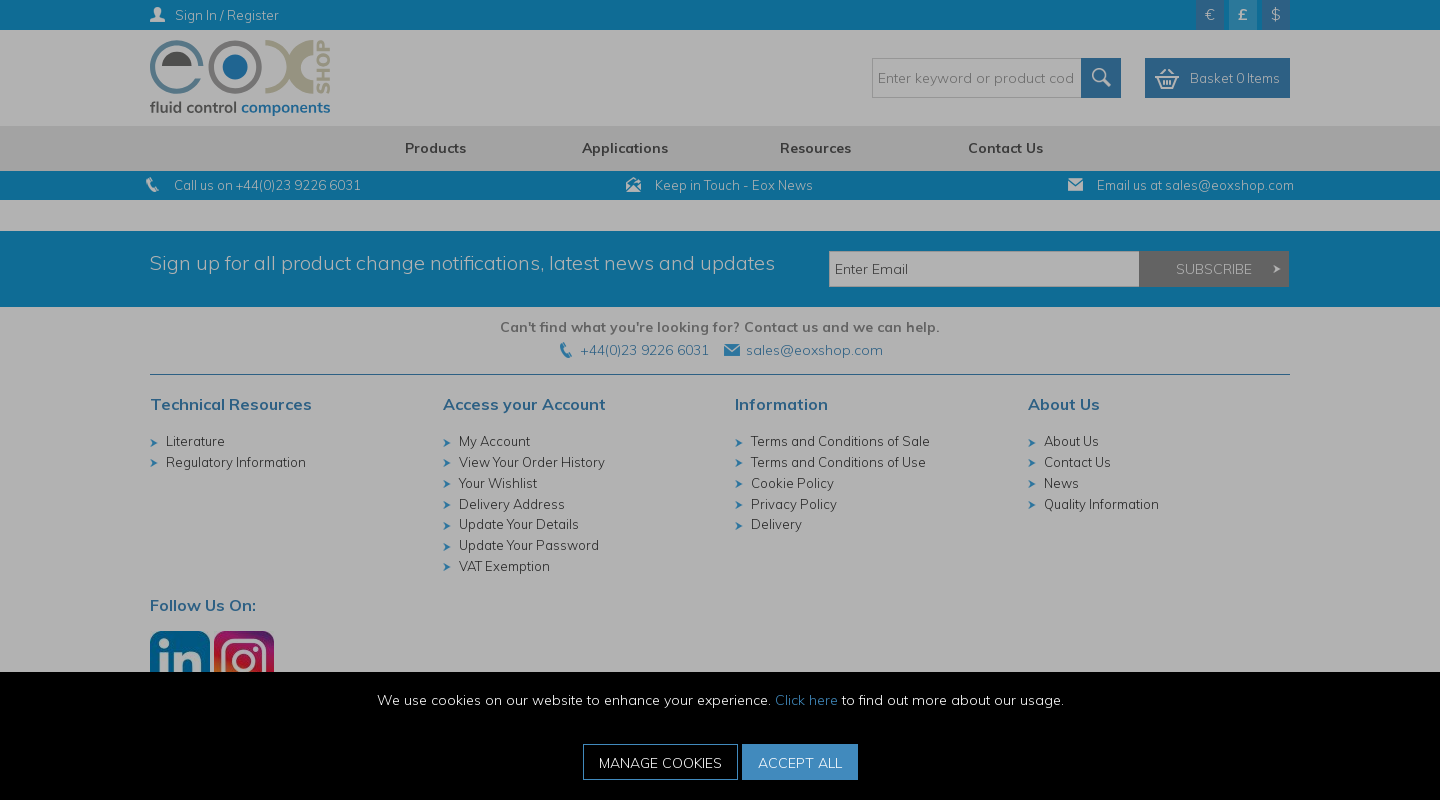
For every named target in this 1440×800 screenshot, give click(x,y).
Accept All (800, 763)
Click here (806, 700)
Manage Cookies (660, 763)
